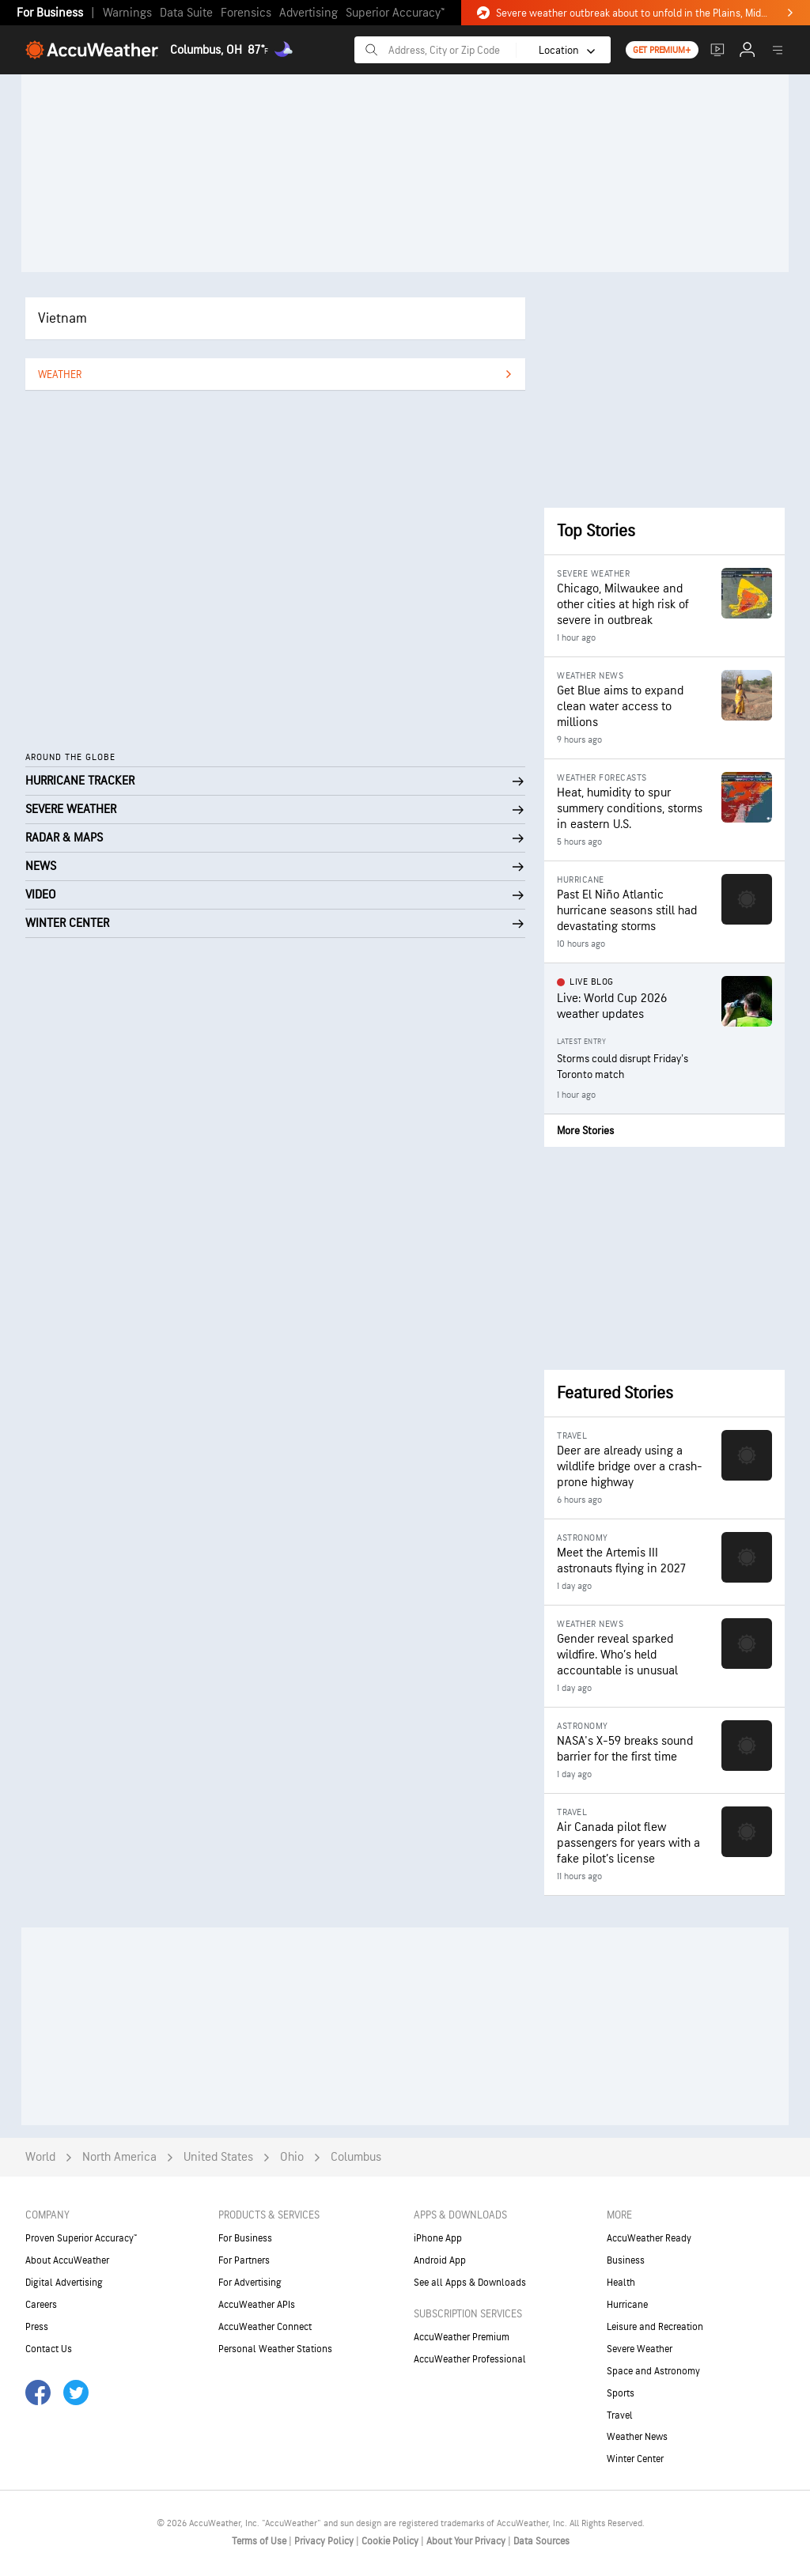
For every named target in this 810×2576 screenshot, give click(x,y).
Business (626, 2260)
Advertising (308, 13)
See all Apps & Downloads (470, 2282)
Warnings (127, 13)
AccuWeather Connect (265, 2327)
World (40, 2157)
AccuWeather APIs (256, 2304)
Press (36, 2327)
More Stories (585, 1130)
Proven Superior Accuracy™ (81, 2238)
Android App (440, 2260)
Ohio (292, 2157)
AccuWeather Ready (649, 2238)
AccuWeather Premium (461, 2337)
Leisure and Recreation (655, 2327)
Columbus (356, 2157)
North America (119, 2157)
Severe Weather (639, 2349)
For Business (50, 13)
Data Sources (541, 2541)
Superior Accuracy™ (395, 13)
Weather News (637, 2436)
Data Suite (186, 13)
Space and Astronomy (653, 2371)
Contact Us (48, 2349)
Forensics (246, 13)
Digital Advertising (64, 2282)
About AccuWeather (67, 2260)
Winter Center (635, 2459)
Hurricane (627, 2304)
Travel (620, 2415)
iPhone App (438, 2238)
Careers (41, 2304)
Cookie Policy (391, 2541)
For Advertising (250, 2282)
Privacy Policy (325, 2541)
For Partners (244, 2260)
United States (218, 2157)
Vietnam (62, 318)
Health (621, 2282)
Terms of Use (260, 2541)
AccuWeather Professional (470, 2359)
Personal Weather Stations (275, 2349)
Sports (620, 2393)
